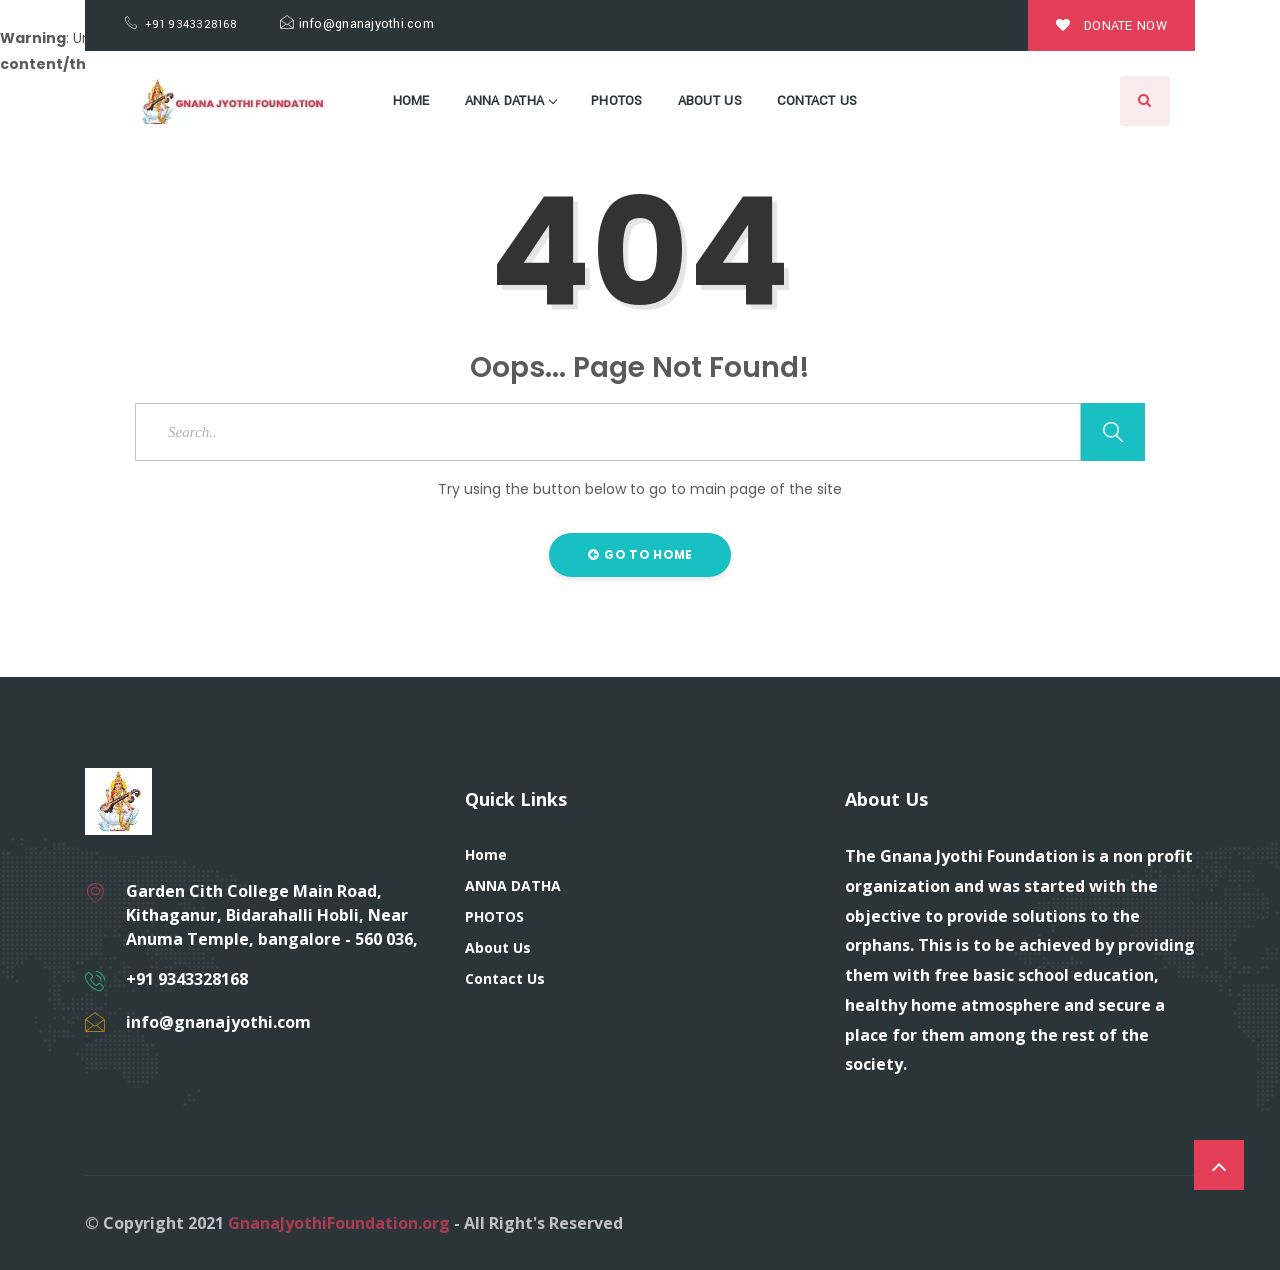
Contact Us (817, 101)
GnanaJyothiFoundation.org (339, 1223)
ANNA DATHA (511, 101)
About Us (710, 101)
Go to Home (640, 554)
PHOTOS (617, 101)
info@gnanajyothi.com (357, 24)
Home (411, 101)
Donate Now (1111, 26)
